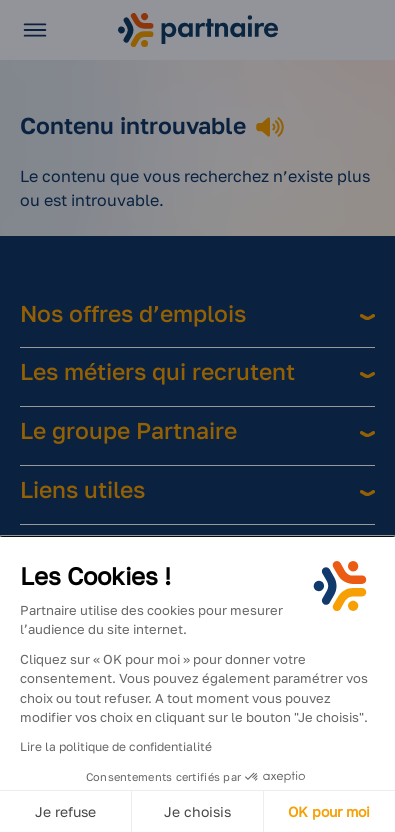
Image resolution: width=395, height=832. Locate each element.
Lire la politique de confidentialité (116, 746)
